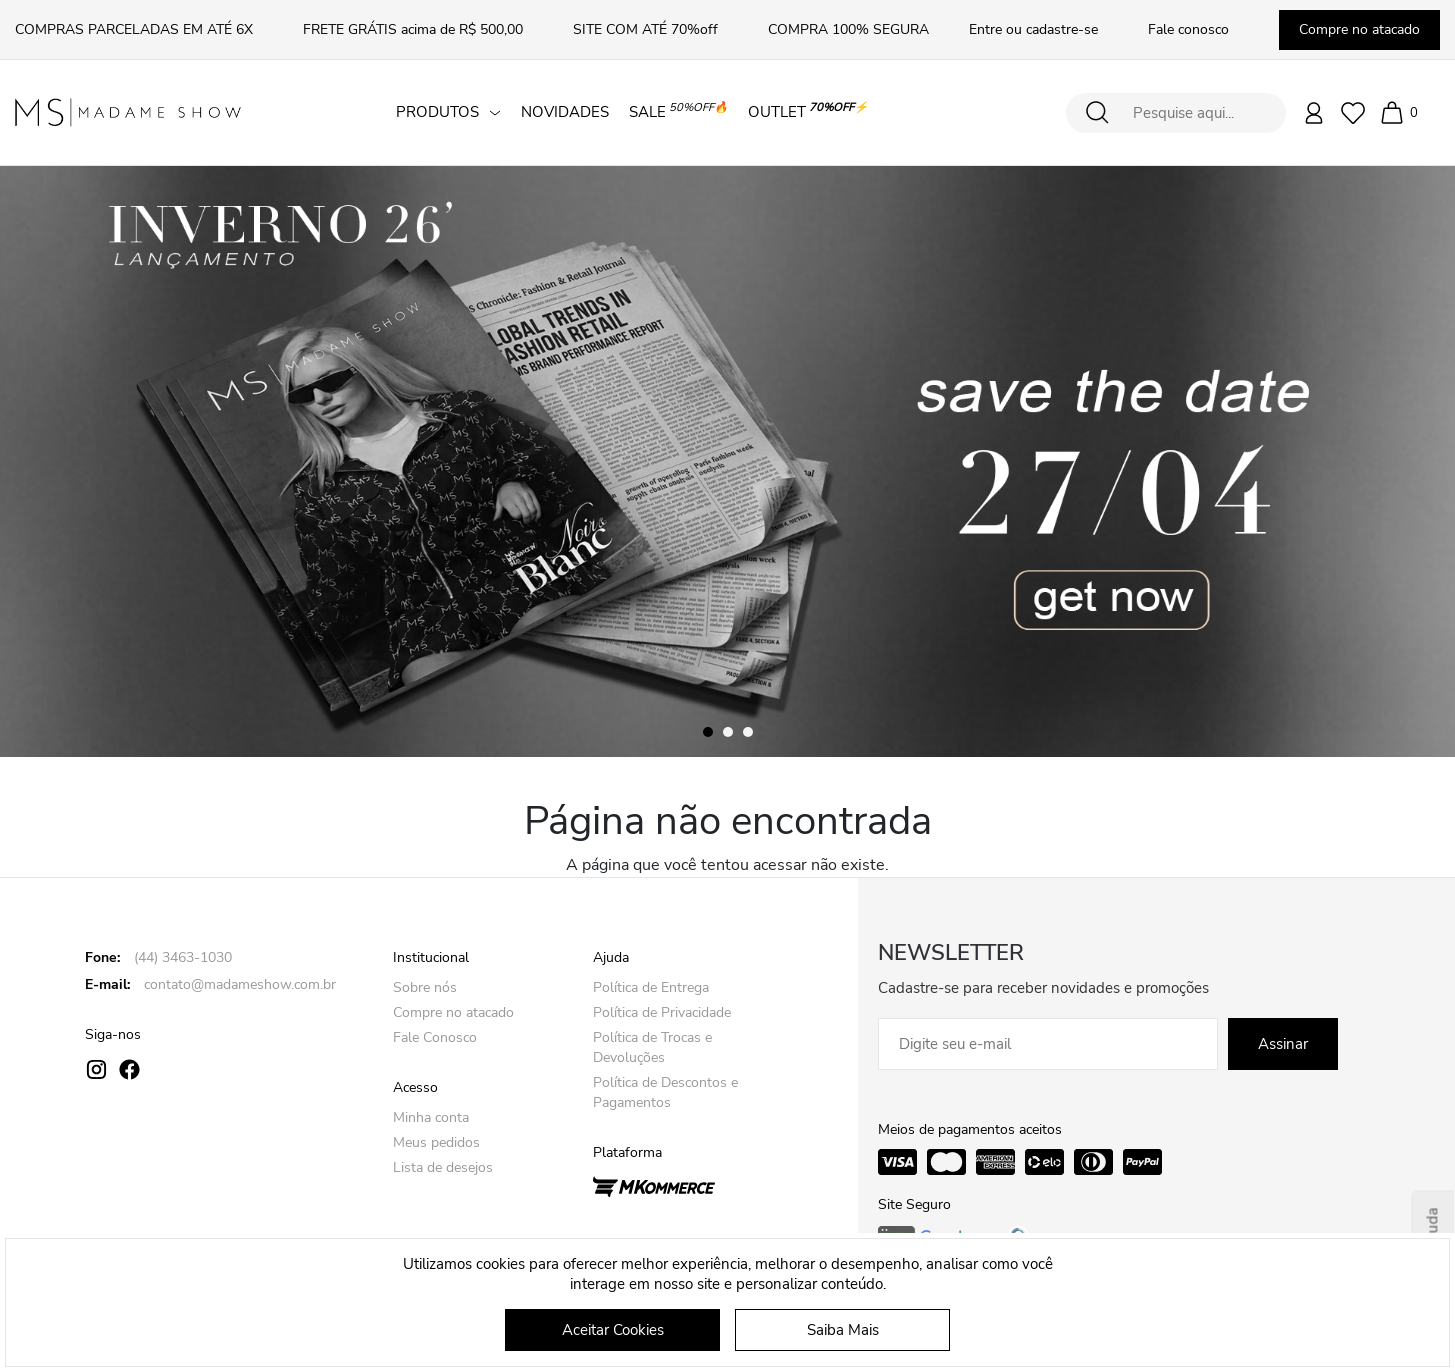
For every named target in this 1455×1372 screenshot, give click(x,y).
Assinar (1283, 1044)
